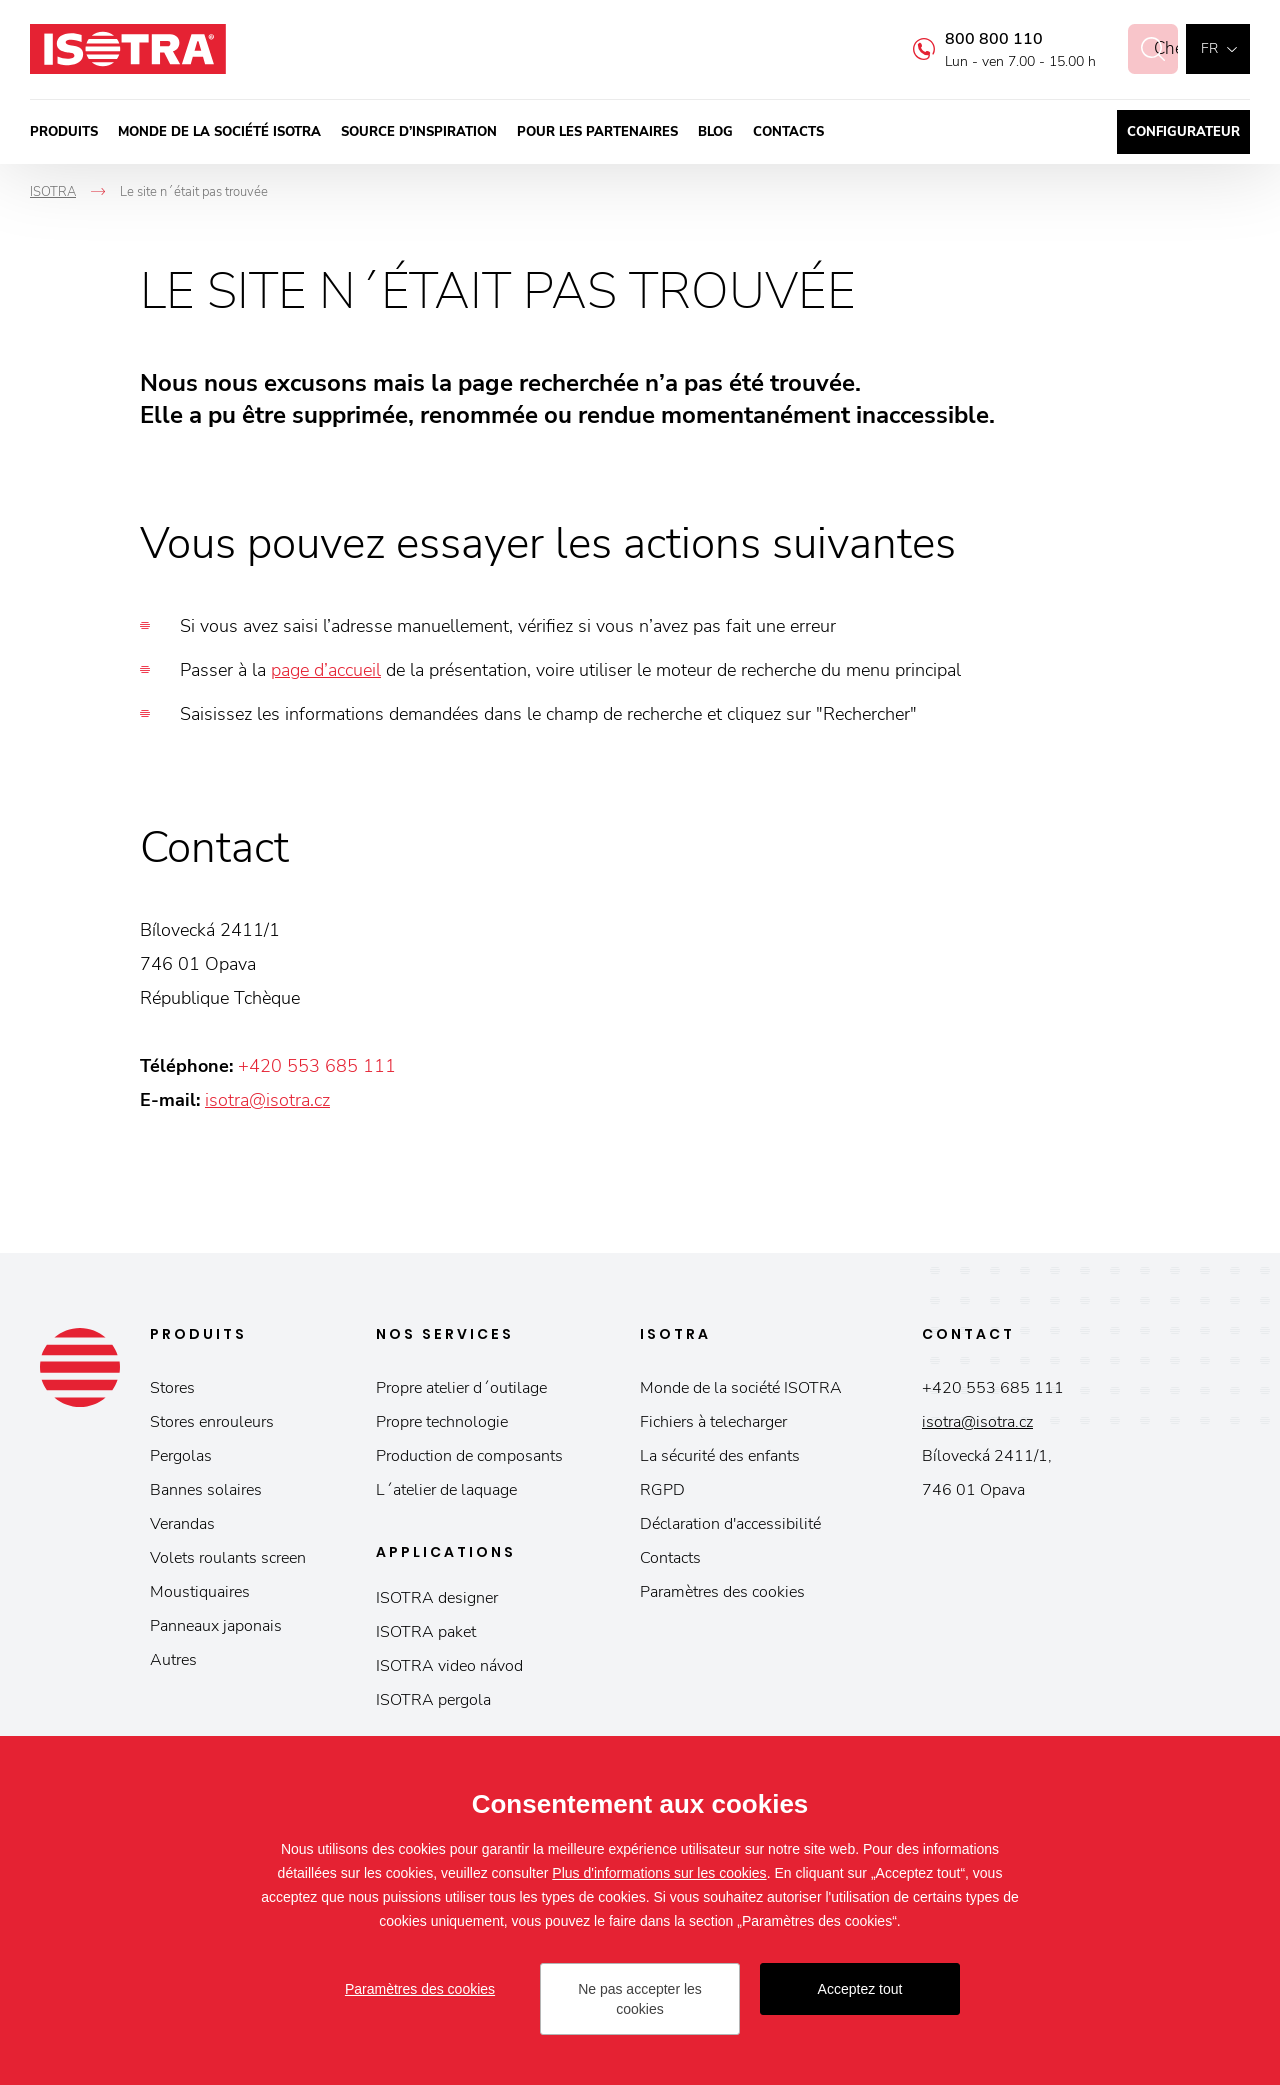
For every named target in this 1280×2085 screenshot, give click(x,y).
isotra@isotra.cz (267, 1100)
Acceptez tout (860, 1989)
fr (1209, 48)
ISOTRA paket (426, 1632)
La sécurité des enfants (720, 1456)
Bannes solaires (206, 1490)
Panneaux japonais (216, 1626)
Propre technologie (442, 1422)
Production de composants (469, 1456)
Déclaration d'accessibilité (730, 1524)
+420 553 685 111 (317, 1066)
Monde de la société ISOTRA (219, 132)
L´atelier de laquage (446, 1490)
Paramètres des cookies (722, 1592)
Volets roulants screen (228, 1558)
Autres (173, 1660)
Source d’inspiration (419, 132)
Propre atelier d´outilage (461, 1388)
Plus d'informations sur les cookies (659, 1873)
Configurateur (1183, 132)
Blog (715, 132)
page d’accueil (326, 670)
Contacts (788, 132)
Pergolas (181, 1456)
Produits (64, 132)
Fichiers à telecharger (713, 1422)
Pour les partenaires (597, 132)
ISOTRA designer (437, 1598)
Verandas (182, 1524)
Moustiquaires (200, 1592)
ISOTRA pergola (433, 1700)
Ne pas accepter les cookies (640, 1999)
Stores (172, 1388)
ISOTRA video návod (449, 1666)
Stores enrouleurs (212, 1422)
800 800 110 (972, 39)
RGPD (662, 1490)
